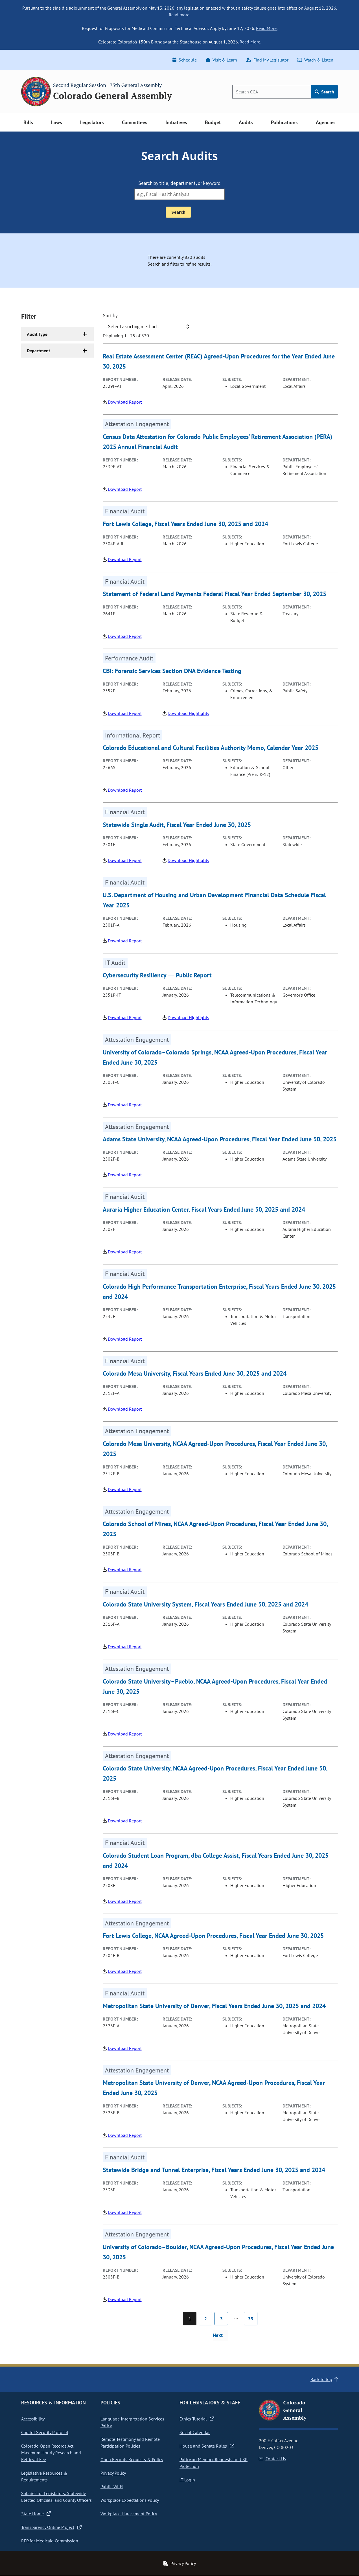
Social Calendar (195, 2432)
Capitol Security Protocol (44, 2432)
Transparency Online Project (51, 2527)
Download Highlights (188, 713)
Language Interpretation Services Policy (132, 2422)
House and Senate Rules (207, 2446)
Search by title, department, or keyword (179, 183)
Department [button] (38, 350)
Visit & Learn (221, 60)
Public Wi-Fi (111, 2486)
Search (324, 92)
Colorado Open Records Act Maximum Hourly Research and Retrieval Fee (51, 2452)
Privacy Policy (113, 2473)
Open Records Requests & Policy (131, 2459)
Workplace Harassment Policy (128, 2513)
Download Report (125, 402)
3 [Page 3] (221, 2318)
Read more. (179, 14)
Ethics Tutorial (197, 2419)
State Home (36, 2513)
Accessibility (33, 2419)
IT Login (187, 2480)
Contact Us (272, 2458)
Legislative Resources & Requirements (44, 2476)
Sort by (110, 315)
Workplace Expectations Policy (129, 2500)
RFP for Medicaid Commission (49, 2541)
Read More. (266, 28)
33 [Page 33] (250, 2318)
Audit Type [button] (37, 334)
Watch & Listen (315, 60)
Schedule (184, 60)
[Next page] (220, 2335)
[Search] (271, 92)
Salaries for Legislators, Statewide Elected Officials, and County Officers (56, 2496)
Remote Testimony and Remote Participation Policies (130, 2442)
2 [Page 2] (205, 2318)
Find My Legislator (267, 60)
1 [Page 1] (190, 2318)
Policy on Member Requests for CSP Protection (214, 2463)
